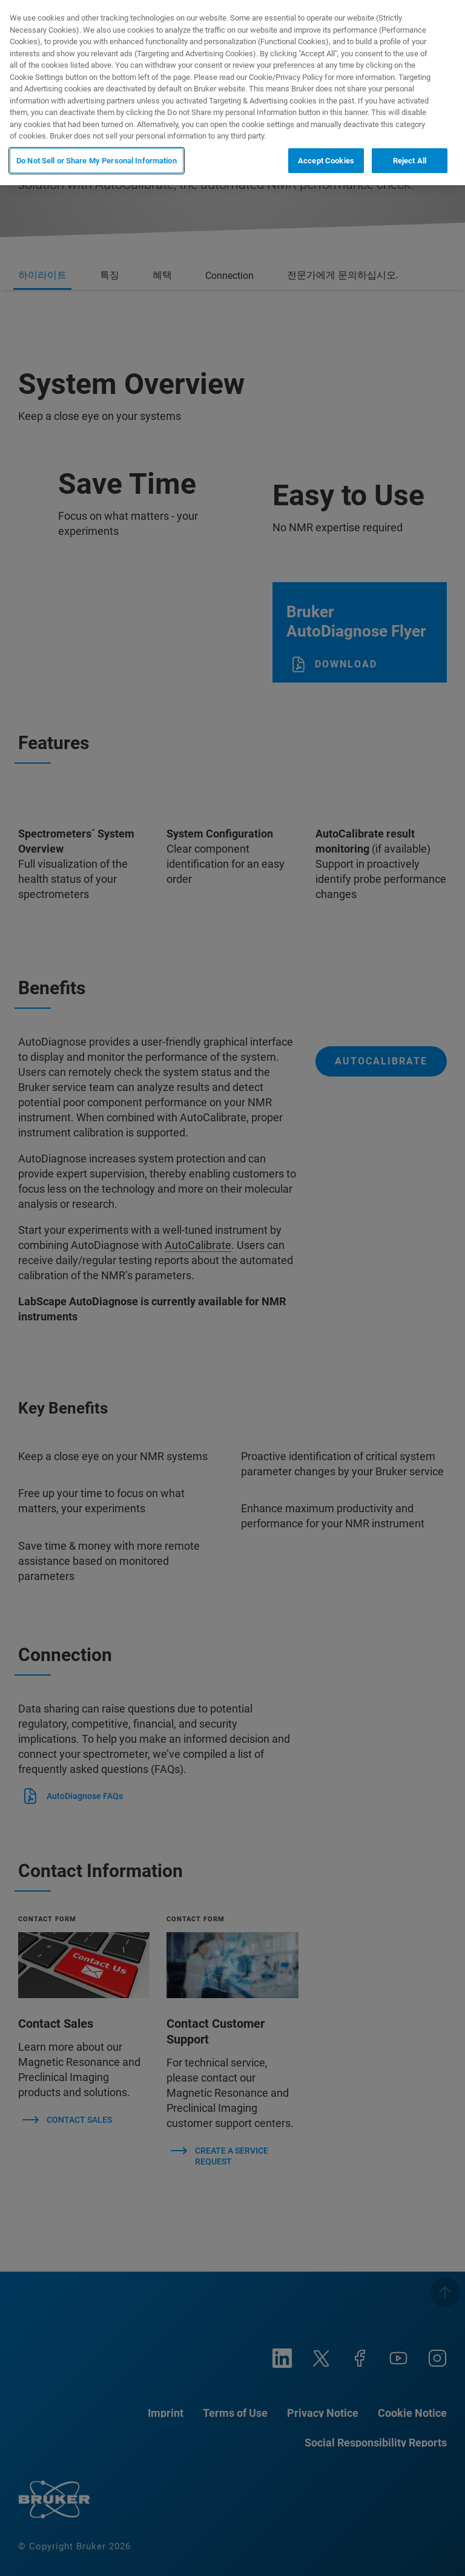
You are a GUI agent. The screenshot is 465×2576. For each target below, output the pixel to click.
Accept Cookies (326, 160)
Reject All (409, 160)
